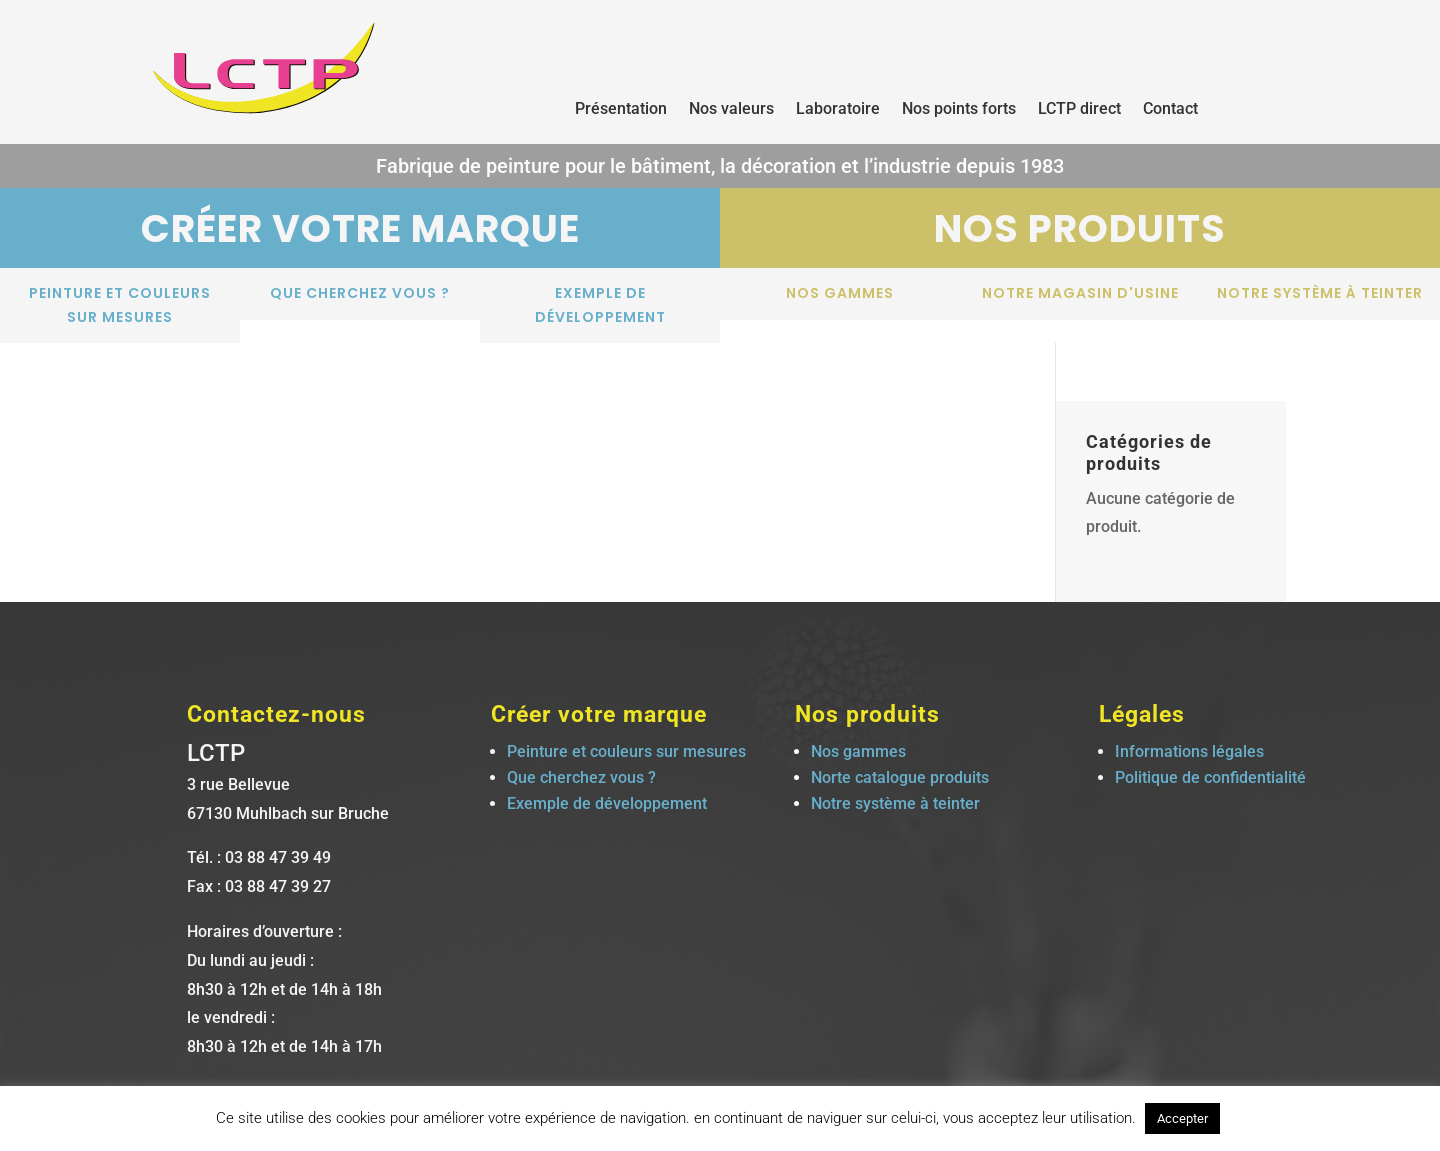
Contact (1170, 110)
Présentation (621, 110)
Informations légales (1189, 751)
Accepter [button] (1182, 1118)
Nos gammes (840, 293)
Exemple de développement (600, 305)
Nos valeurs (731, 110)
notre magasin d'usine (1080, 293)
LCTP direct (1079, 110)
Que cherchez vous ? (360, 293)
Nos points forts (959, 110)
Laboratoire (838, 110)
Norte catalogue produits (900, 777)
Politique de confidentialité (1210, 777)
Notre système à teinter (1320, 293)
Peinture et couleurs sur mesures (120, 305)
